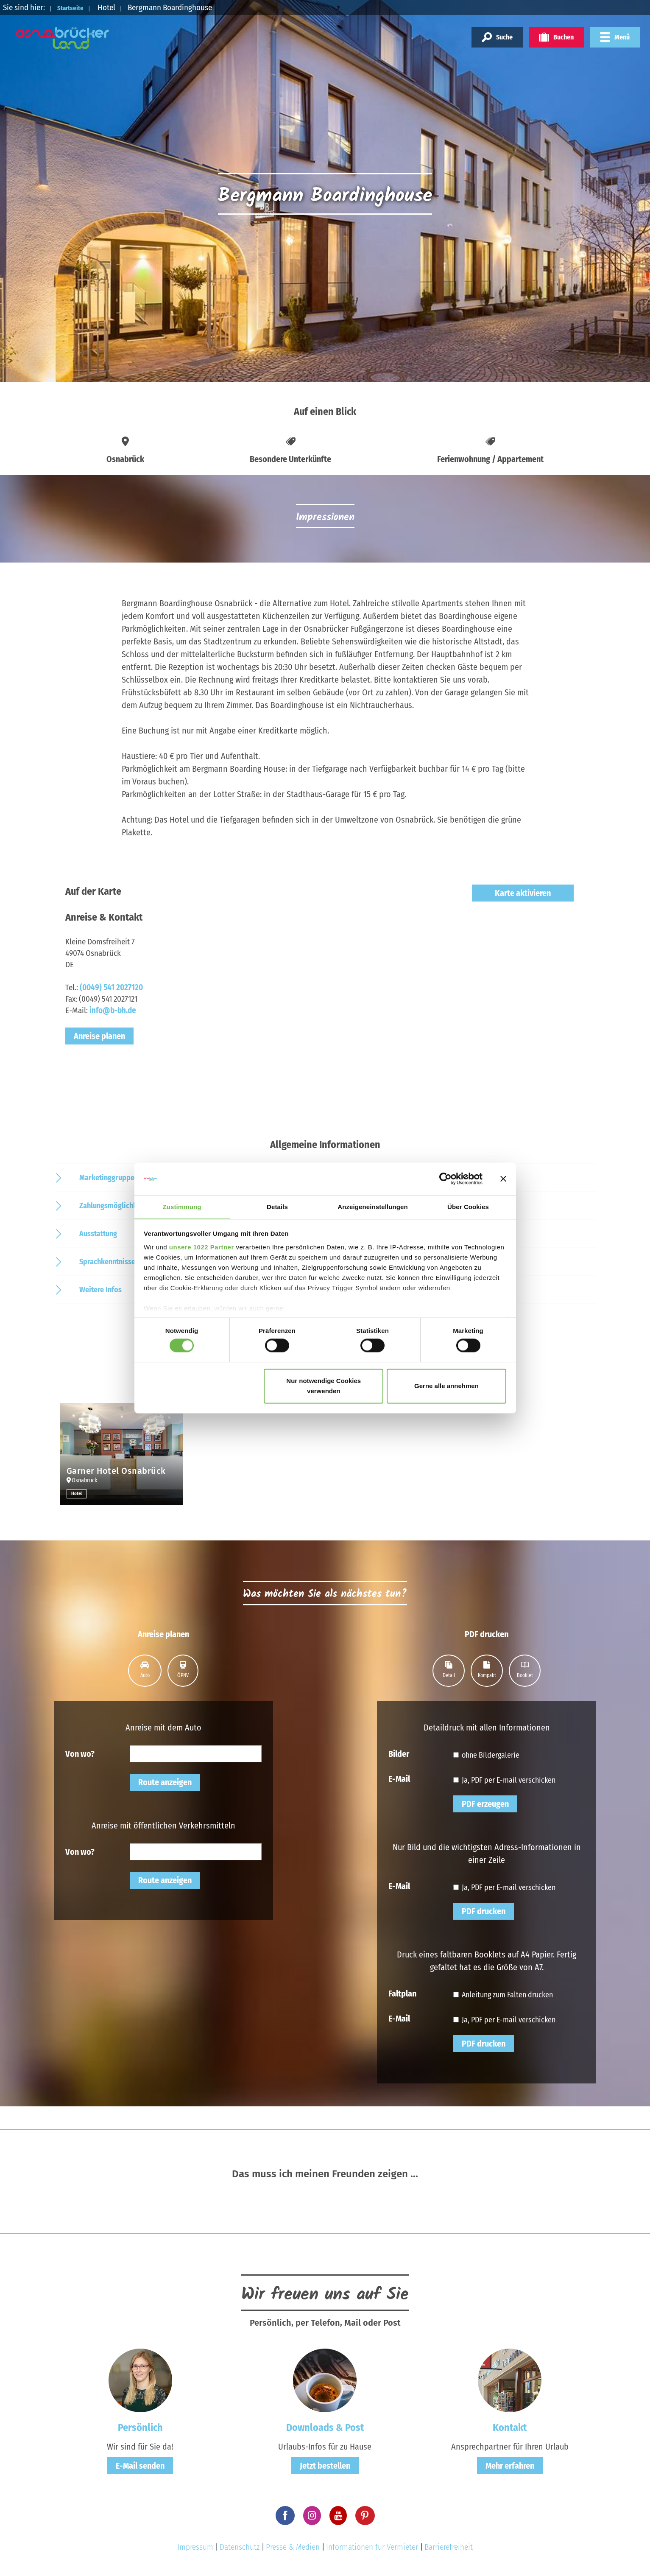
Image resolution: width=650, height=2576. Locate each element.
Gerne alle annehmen (446, 1386)
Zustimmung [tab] (182, 1206)
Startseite (75, 7)
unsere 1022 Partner (201, 1247)
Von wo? (80, 1753)
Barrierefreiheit (448, 2547)
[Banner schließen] (503, 1179)
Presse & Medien (293, 2547)
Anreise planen (99, 1036)
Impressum (195, 2547)
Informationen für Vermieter (372, 2547)
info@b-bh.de (112, 1010)
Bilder (398, 1753)
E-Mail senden (140, 2466)
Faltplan (402, 1993)
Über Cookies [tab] (468, 1206)
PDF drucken (483, 1911)
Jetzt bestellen (325, 2466)
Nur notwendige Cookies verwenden (323, 1386)
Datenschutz (239, 2547)
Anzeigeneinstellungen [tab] (372, 1206)
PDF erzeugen (485, 1804)
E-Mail (399, 1778)
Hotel (76, 1493)
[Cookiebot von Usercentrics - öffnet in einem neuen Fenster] (445, 1178)
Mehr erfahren (509, 2466)
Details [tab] (277, 1206)
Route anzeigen (165, 1782)
